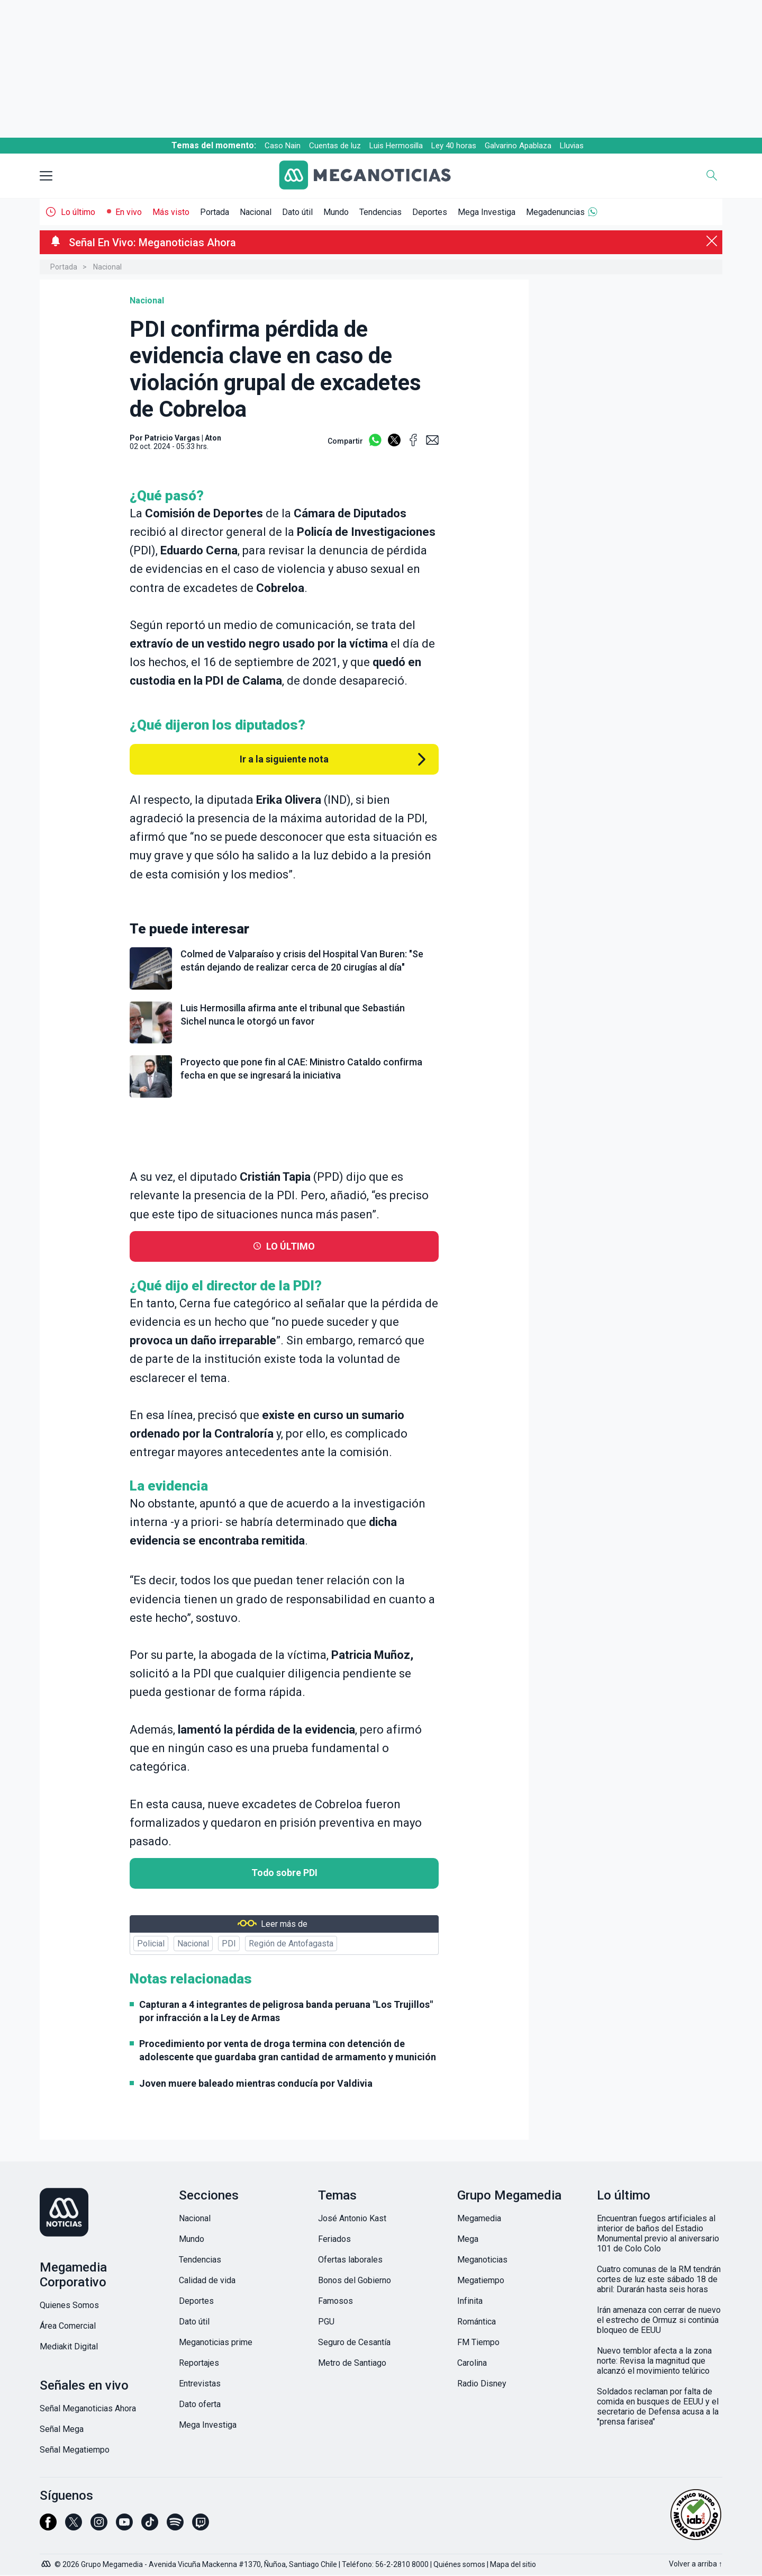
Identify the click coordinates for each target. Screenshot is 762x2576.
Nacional (255, 212)
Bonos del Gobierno (354, 2280)
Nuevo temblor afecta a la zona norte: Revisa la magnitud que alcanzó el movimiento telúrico (654, 2361)
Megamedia (479, 2218)
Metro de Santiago (352, 2363)
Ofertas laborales (350, 2260)
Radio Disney (481, 2383)
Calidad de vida (207, 2280)
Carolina (472, 2363)
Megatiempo (480, 2280)
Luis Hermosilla (396, 145)
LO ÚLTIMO (290, 1246)
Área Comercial (68, 2326)
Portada (214, 212)
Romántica (476, 2322)
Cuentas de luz (335, 145)
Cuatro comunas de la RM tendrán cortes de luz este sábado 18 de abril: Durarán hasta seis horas (659, 2279)
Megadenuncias (555, 212)
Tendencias (380, 212)
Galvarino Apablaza (518, 145)
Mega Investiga (486, 212)
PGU (326, 2322)
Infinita (470, 2301)
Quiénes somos (459, 2564)
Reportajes (199, 2363)
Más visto (170, 212)
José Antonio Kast (352, 2218)
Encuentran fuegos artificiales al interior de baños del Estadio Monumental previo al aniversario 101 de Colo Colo (658, 2233)
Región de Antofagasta (291, 1943)
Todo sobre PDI (284, 1873)
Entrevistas (200, 2383)
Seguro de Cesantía (354, 2342)
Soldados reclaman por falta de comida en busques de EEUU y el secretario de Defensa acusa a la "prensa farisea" (658, 2406)
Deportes (429, 212)
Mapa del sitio (513, 2564)
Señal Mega (62, 2429)
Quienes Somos (69, 2305)
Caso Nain (283, 145)
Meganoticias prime (215, 2342)
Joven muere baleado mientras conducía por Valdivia (256, 2083)
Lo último (78, 212)
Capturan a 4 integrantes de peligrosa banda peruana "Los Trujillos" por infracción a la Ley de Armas (286, 2011)
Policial (151, 1943)
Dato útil (297, 212)
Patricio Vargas (172, 438)
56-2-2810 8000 (402, 2564)
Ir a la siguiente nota (284, 759)
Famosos (335, 2301)
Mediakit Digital (69, 2346)
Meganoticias (482, 2260)
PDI (229, 1943)
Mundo (336, 212)
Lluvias (572, 145)
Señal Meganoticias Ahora (88, 2408)
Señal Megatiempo (75, 2450)
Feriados (334, 2239)
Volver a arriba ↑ (695, 2564)
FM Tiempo (478, 2342)
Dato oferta (200, 2404)
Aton (213, 438)
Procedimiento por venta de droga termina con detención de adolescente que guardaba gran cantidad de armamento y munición (287, 2050)
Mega (467, 2239)
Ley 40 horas (453, 145)
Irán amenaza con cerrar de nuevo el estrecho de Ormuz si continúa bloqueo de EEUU (659, 2320)
